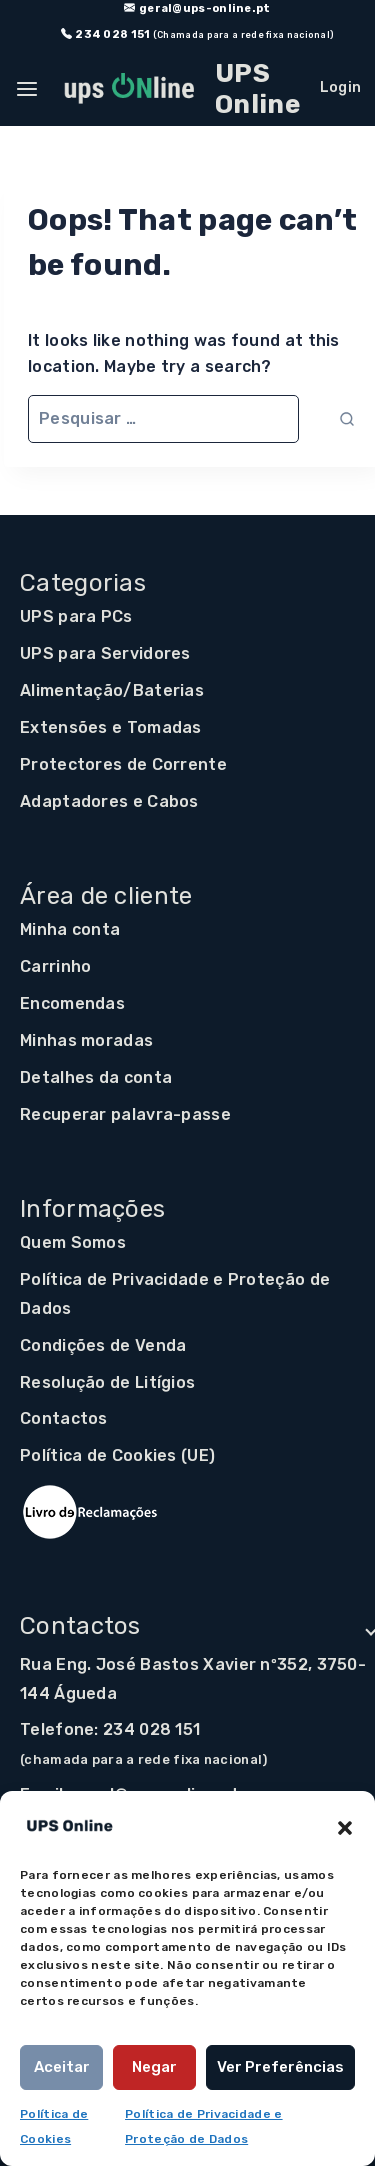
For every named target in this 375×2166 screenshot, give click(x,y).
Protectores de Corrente (123, 764)
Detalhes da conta (96, 1077)
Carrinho (55, 966)
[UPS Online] (179, 89)
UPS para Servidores (105, 653)
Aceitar (62, 2067)
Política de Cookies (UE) (117, 1455)
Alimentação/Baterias (112, 690)
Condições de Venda (103, 1345)
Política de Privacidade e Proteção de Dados (175, 1294)
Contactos (64, 1418)
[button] (345, 1826)
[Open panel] (29, 89)
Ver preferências (280, 2067)
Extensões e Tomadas (111, 727)
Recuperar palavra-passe (125, 1114)
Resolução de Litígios (107, 1382)
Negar (154, 2067)
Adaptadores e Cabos (109, 801)
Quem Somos (73, 1242)
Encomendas (72, 1003)
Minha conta (70, 929)
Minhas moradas (86, 1040)
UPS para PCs (76, 616)
